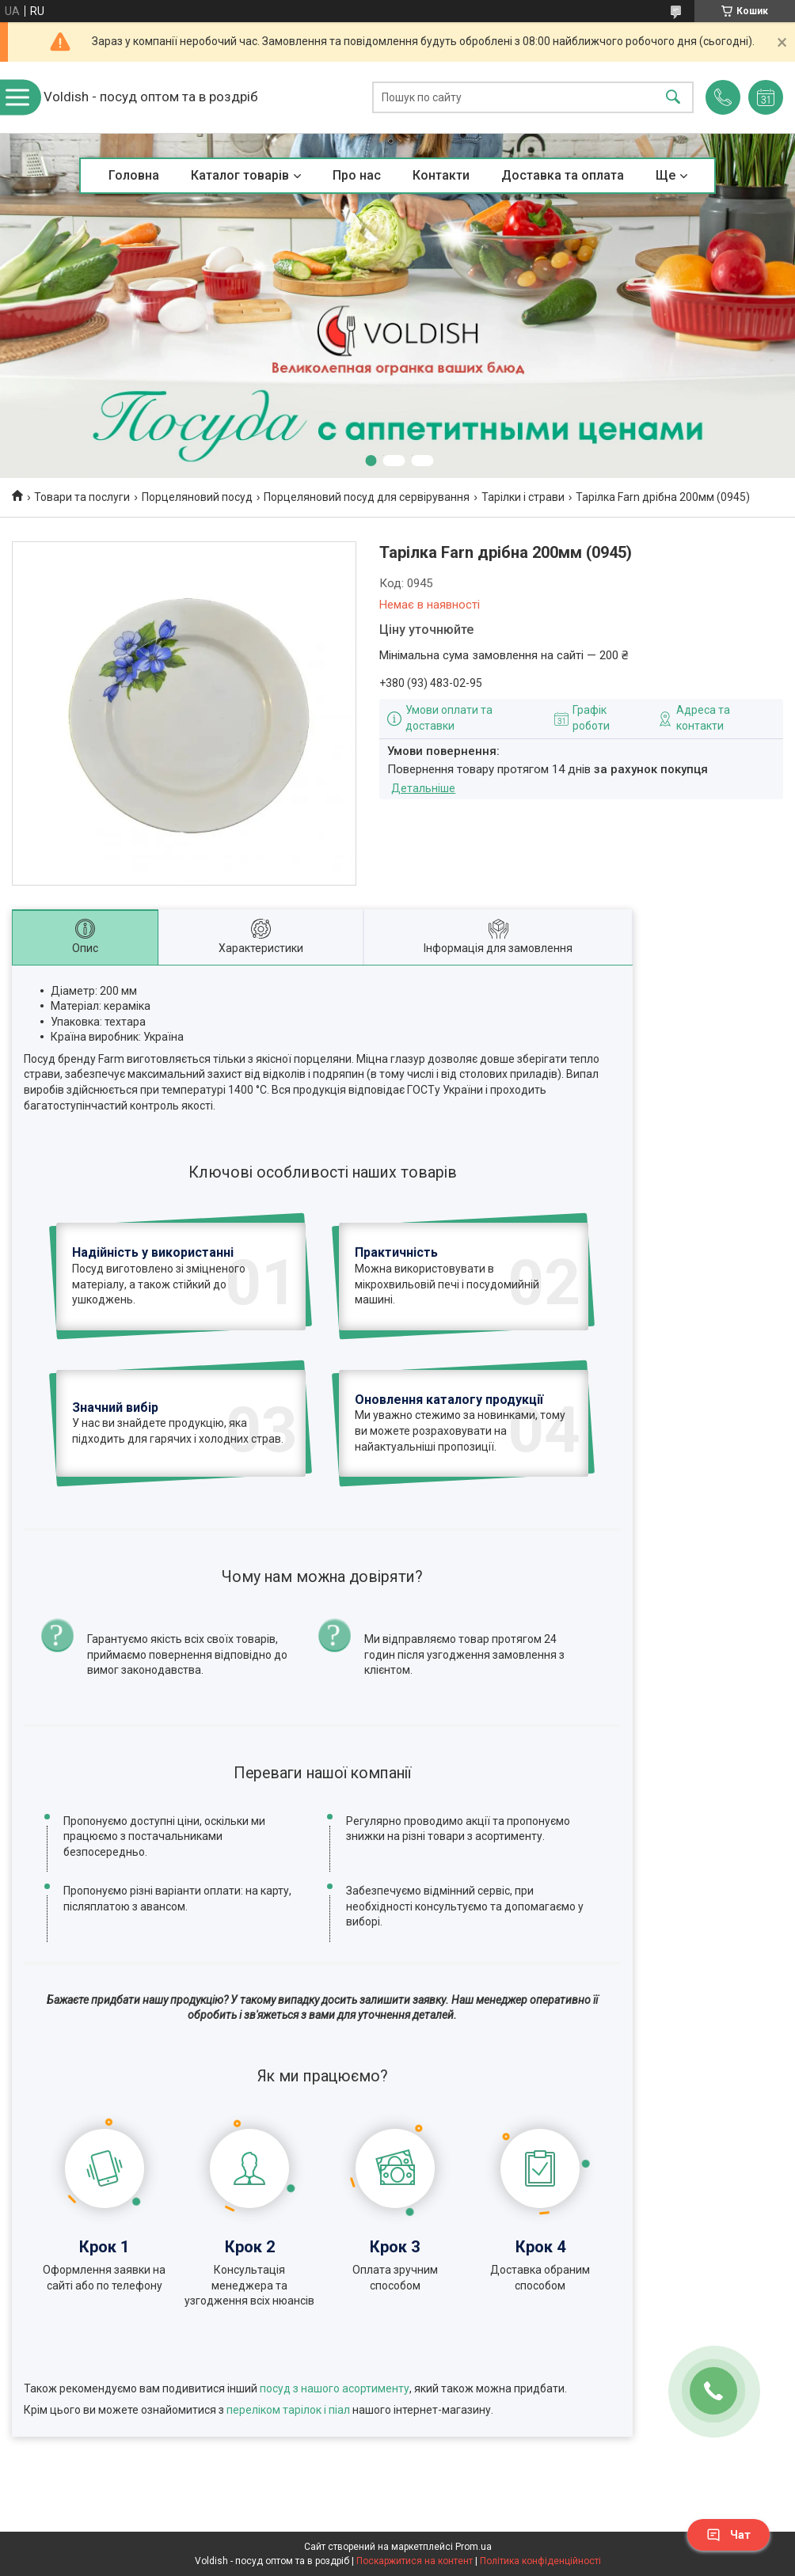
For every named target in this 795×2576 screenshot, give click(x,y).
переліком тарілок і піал (288, 2409)
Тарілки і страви (523, 497)
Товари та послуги (82, 497)
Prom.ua (473, 2546)
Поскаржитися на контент (414, 2561)
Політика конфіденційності (540, 2561)
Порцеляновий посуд (197, 497)
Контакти (441, 175)
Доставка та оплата (562, 175)
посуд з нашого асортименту (334, 2388)
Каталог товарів (240, 175)
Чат (728, 2535)
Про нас (357, 175)
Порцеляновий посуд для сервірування (367, 497)
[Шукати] (673, 97)
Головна (133, 175)
